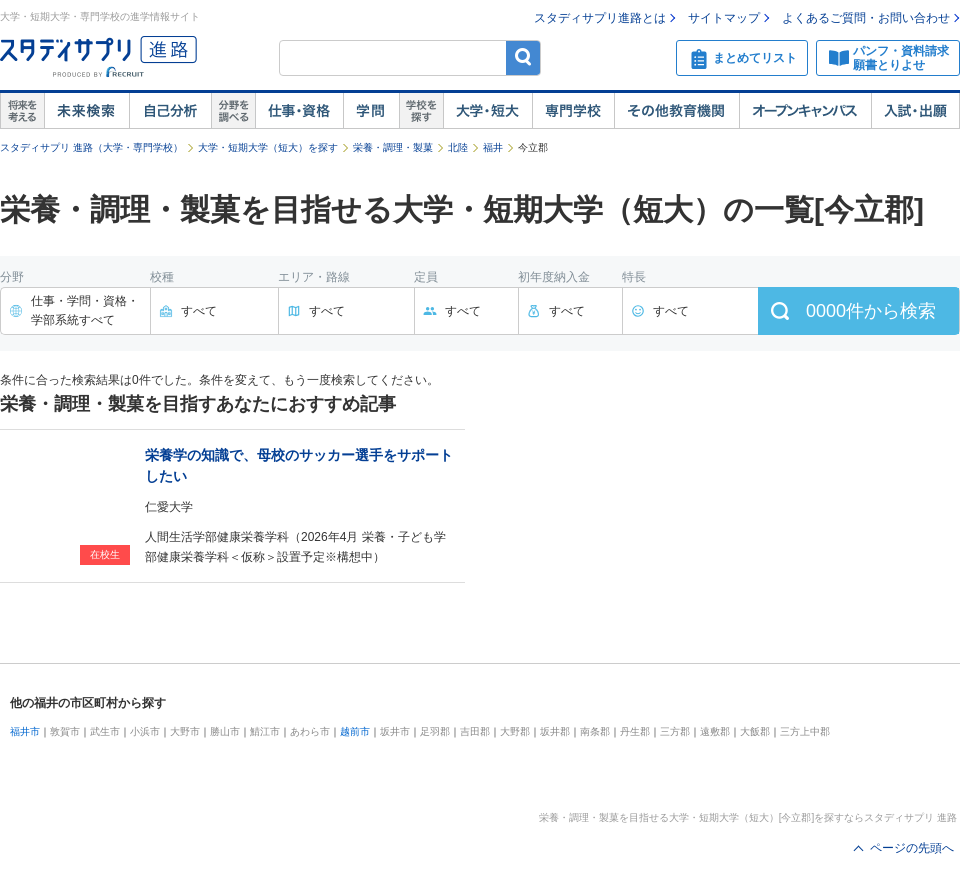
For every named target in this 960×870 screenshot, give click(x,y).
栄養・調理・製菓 (393, 147)
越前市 (355, 731)
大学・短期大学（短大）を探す (268, 147)
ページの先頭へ (912, 848)
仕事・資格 (299, 111)
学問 (371, 111)
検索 (523, 57)
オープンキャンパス (805, 111)
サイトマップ (724, 18)
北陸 (458, 147)
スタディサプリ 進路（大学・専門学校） (91, 147)
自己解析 (170, 111)
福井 (493, 147)
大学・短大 (487, 111)
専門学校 (573, 111)
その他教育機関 (676, 111)
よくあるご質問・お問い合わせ (866, 18)
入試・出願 (915, 111)
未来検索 (86, 111)
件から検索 (871, 311)
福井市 (25, 731)
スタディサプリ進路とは (600, 18)
